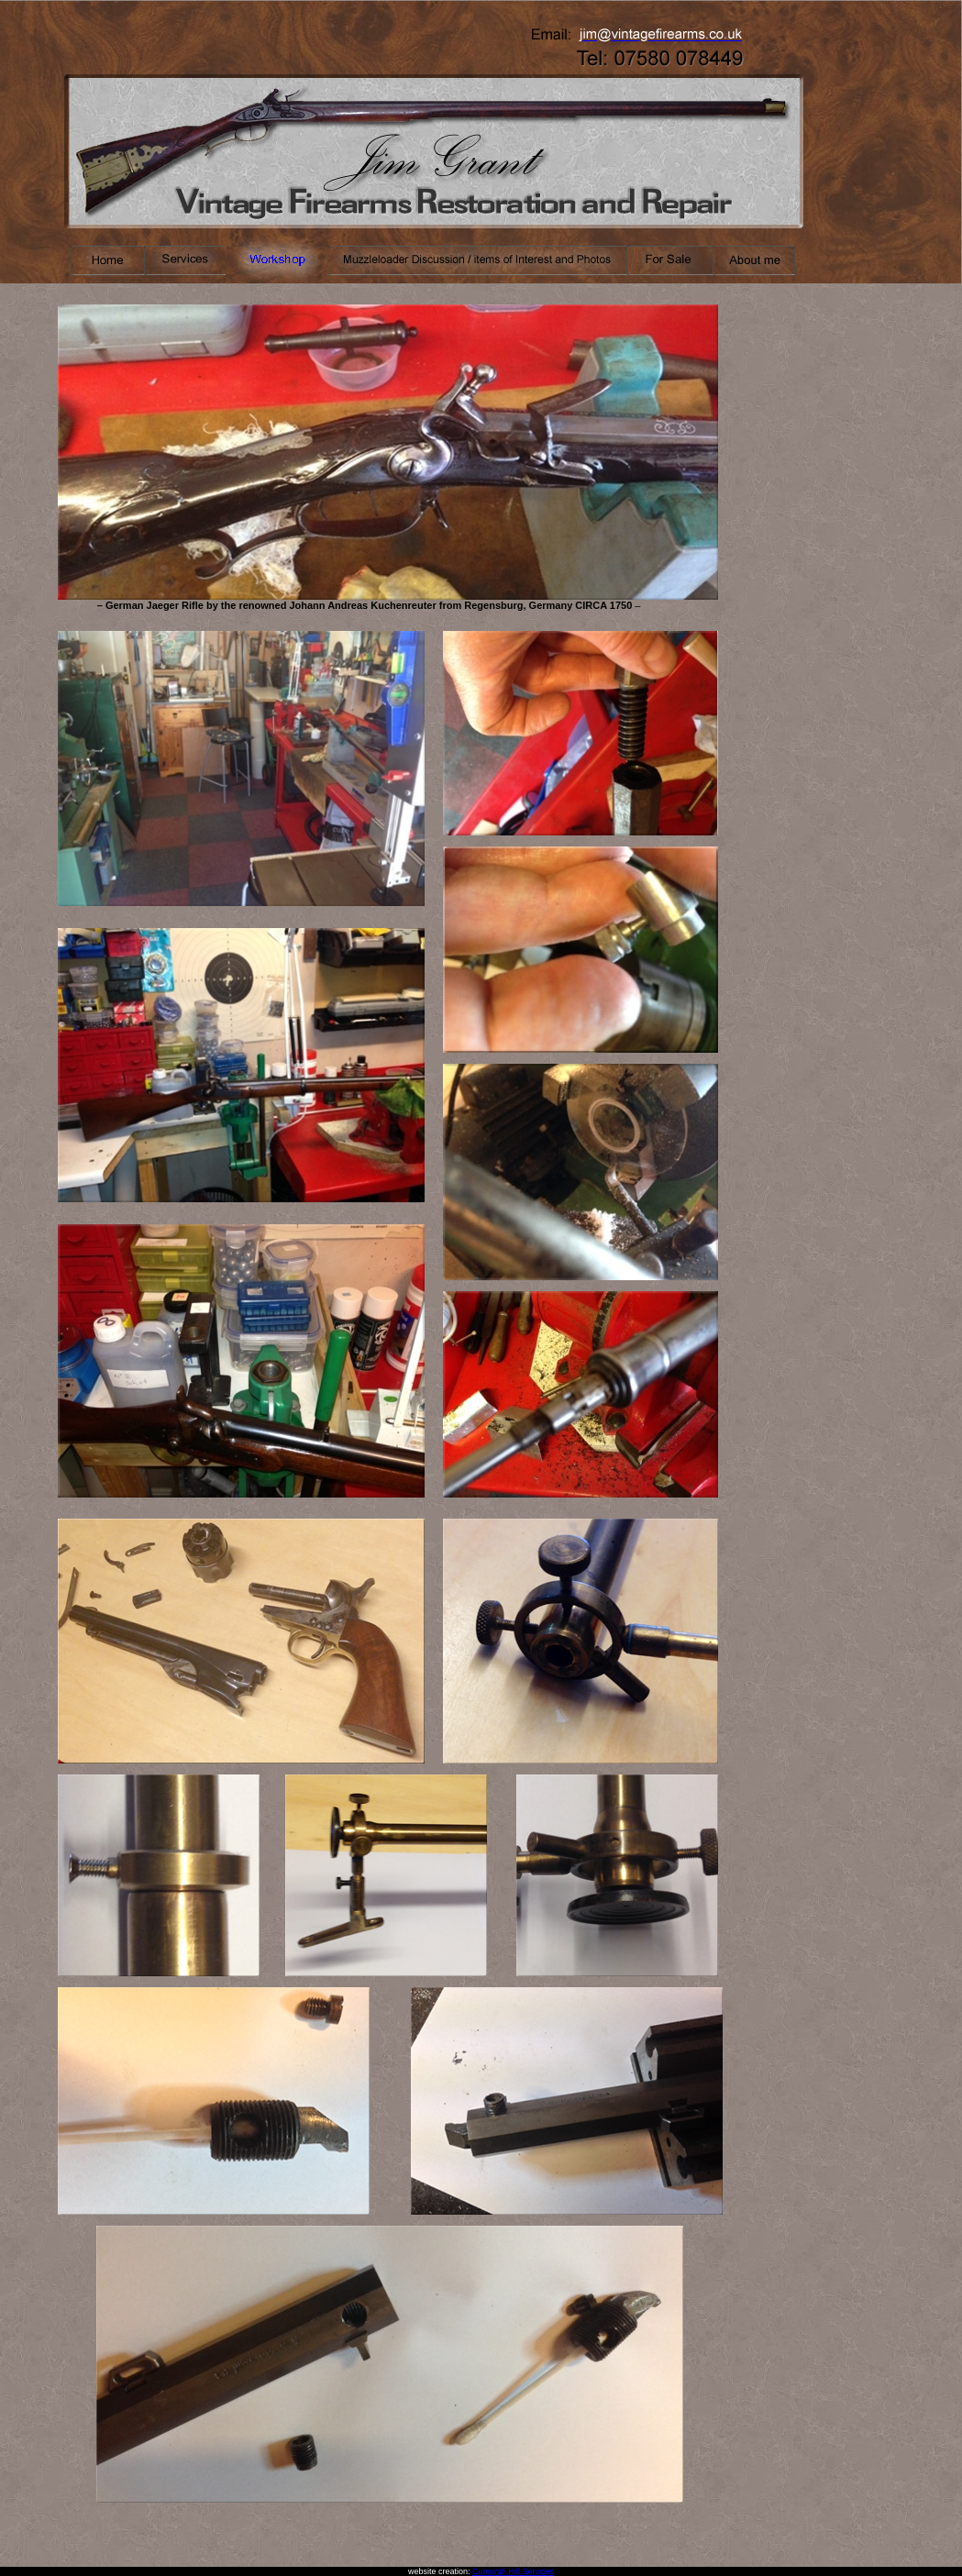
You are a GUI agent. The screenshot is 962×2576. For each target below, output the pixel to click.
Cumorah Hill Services (513, 2571)
